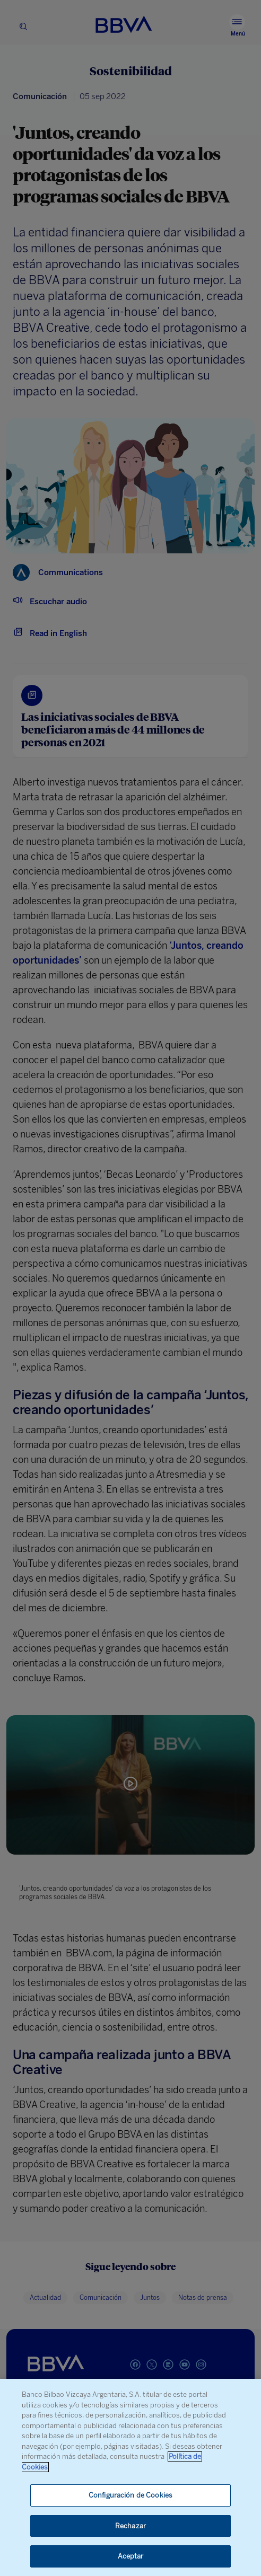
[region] (130, 2477)
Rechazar (130, 2526)
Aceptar (131, 2556)
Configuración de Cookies (130, 2495)
